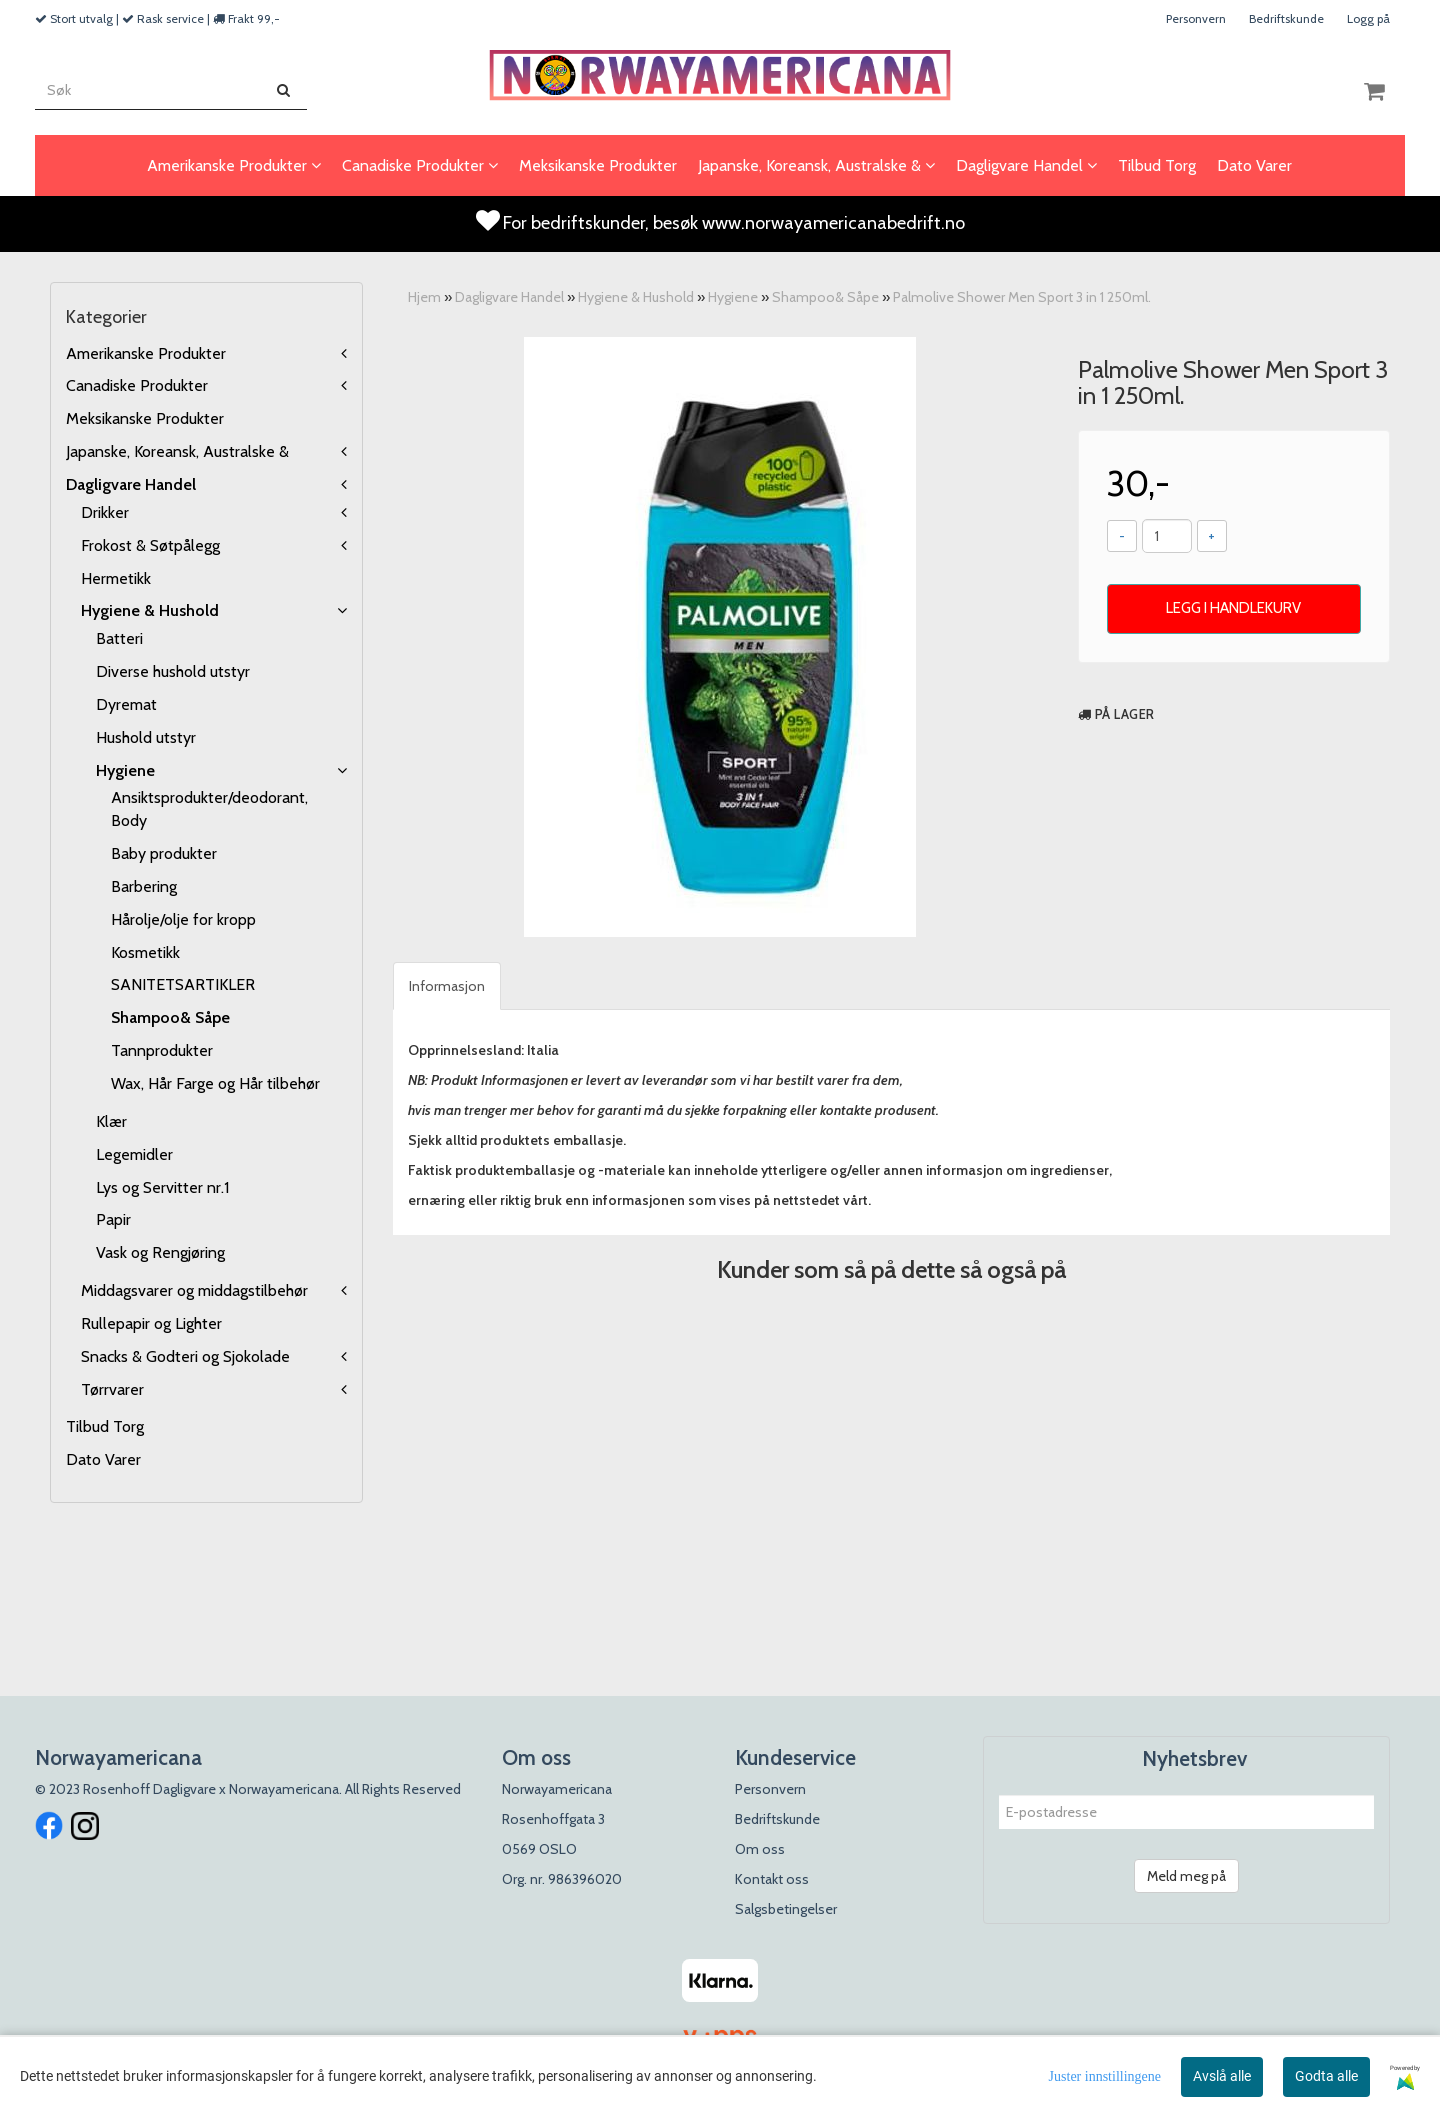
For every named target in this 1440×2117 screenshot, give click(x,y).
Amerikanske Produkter (146, 353)
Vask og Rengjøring (160, 1252)
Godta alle (1326, 2076)
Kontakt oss (772, 1879)
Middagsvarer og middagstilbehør (194, 1290)
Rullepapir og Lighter (151, 1323)
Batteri (119, 638)
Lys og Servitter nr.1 (162, 1187)
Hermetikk (116, 578)
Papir (113, 1219)
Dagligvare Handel (131, 484)
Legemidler (134, 1154)
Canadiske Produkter (137, 385)
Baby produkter (164, 853)
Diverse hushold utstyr (173, 671)
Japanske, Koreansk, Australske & (177, 451)
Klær (111, 1121)
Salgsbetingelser (786, 1909)
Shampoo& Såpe (170, 1017)
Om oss (760, 1849)
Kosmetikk (145, 952)
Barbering (144, 886)
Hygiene (125, 770)
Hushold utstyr (146, 737)
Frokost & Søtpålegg (150, 545)
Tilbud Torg (105, 1426)
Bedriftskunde (1286, 18)
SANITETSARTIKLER (183, 984)
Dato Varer (103, 1459)
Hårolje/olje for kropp (183, 919)
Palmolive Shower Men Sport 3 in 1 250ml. (1022, 297)
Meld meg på (1186, 1876)
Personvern (1196, 18)
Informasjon (447, 986)
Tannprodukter (162, 1050)
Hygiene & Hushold (150, 610)
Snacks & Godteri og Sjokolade (185, 1356)
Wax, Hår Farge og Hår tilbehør (215, 1083)
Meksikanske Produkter (145, 418)
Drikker (105, 512)
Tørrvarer (112, 1389)
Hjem (424, 297)
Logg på (1368, 18)
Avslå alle (1222, 2076)
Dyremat (126, 704)
